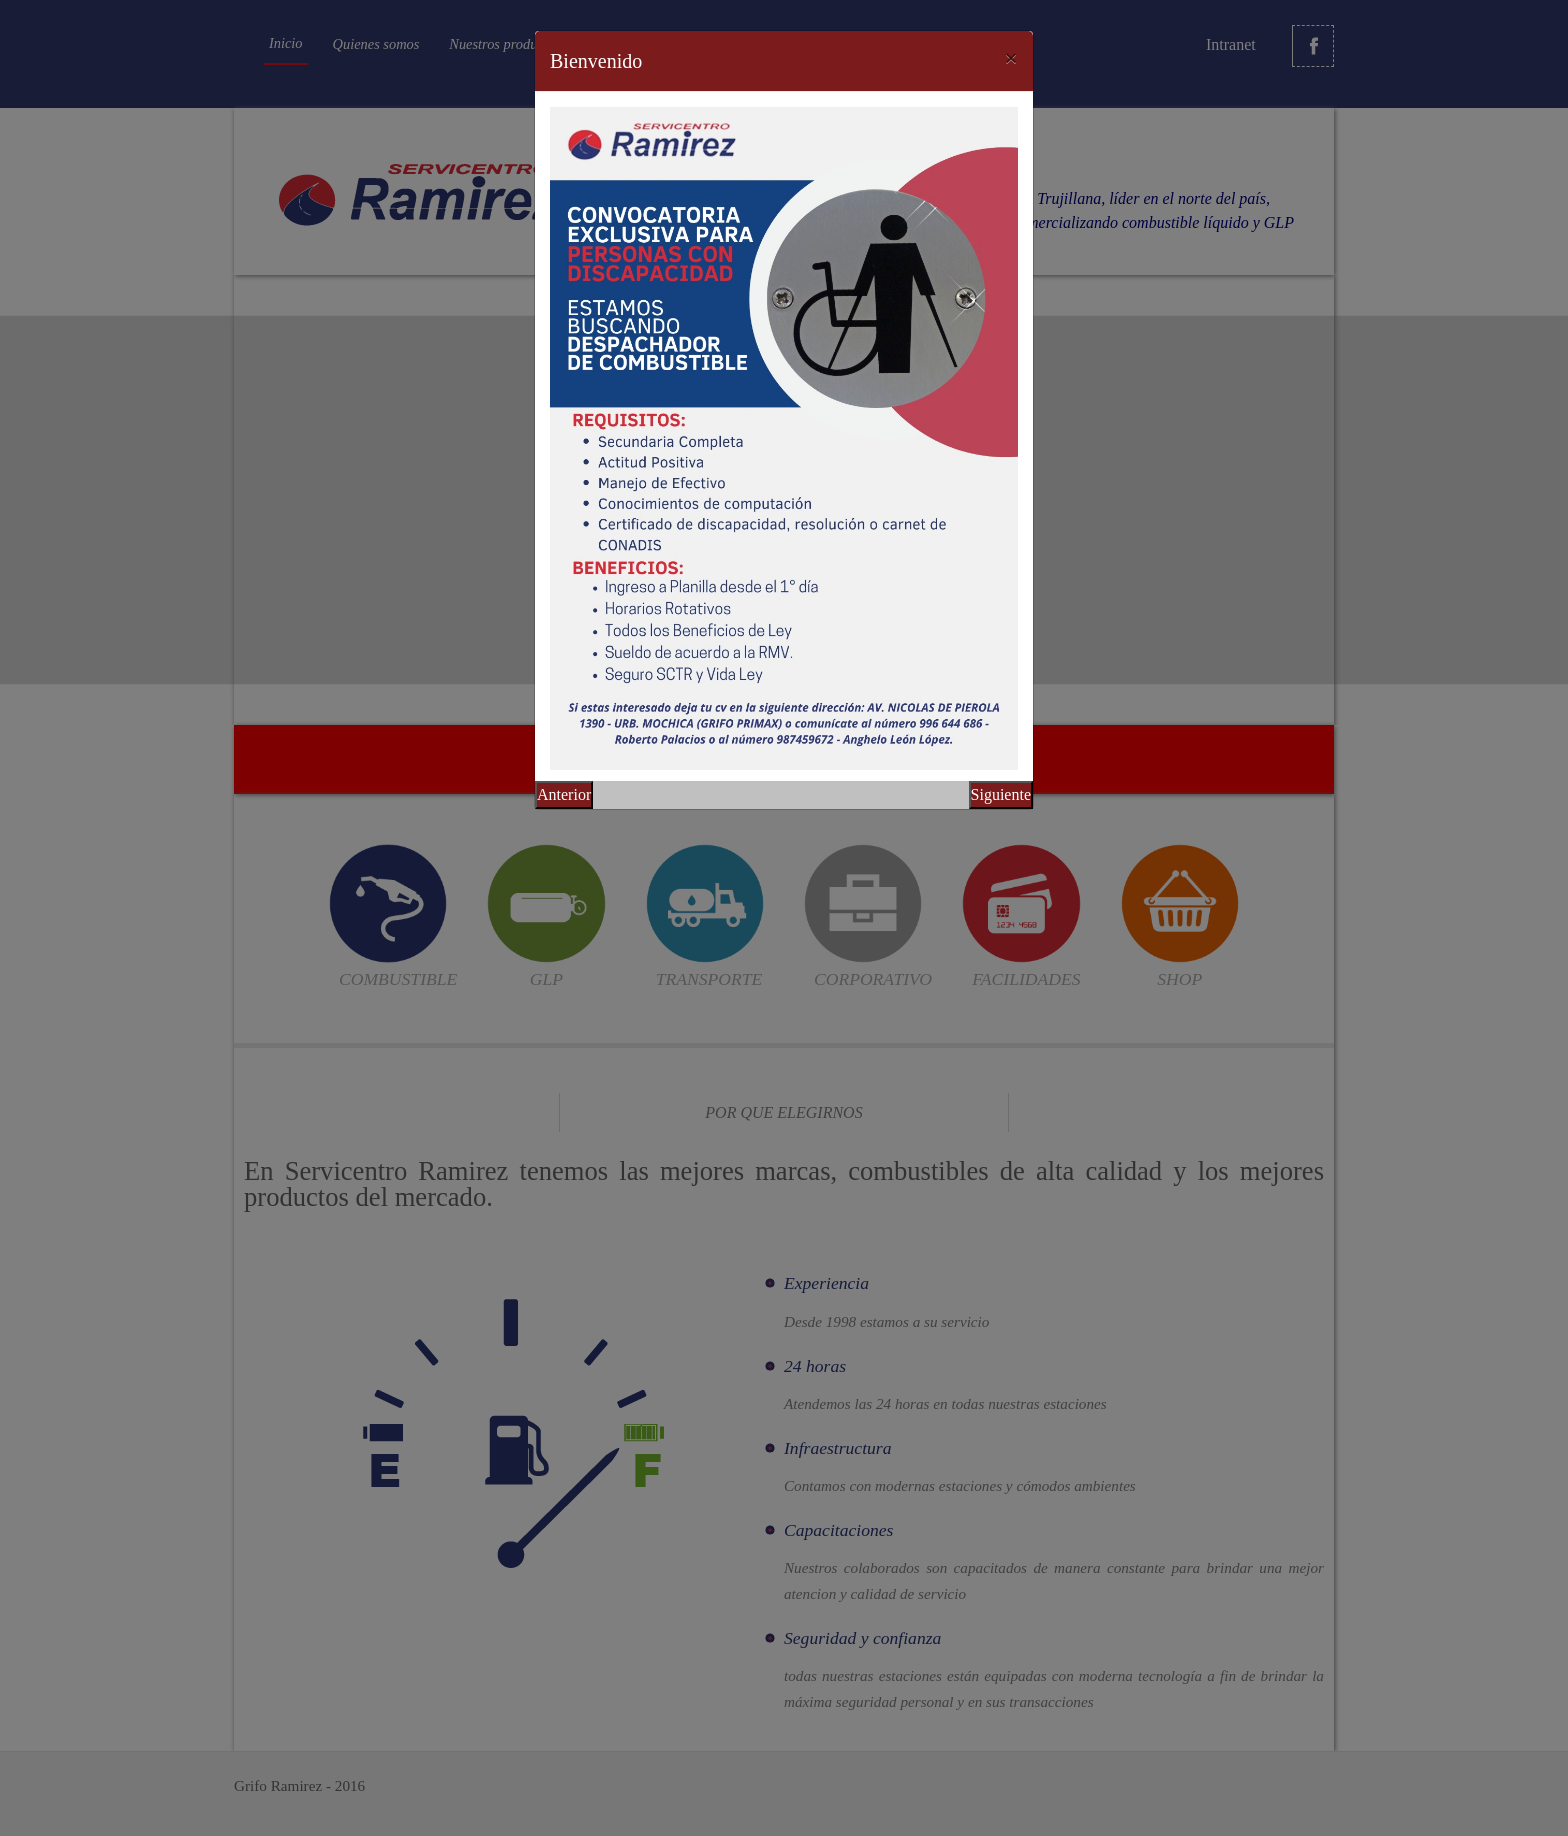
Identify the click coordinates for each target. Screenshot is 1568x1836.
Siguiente (1001, 794)
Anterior (564, 794)
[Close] (1011, 58)
